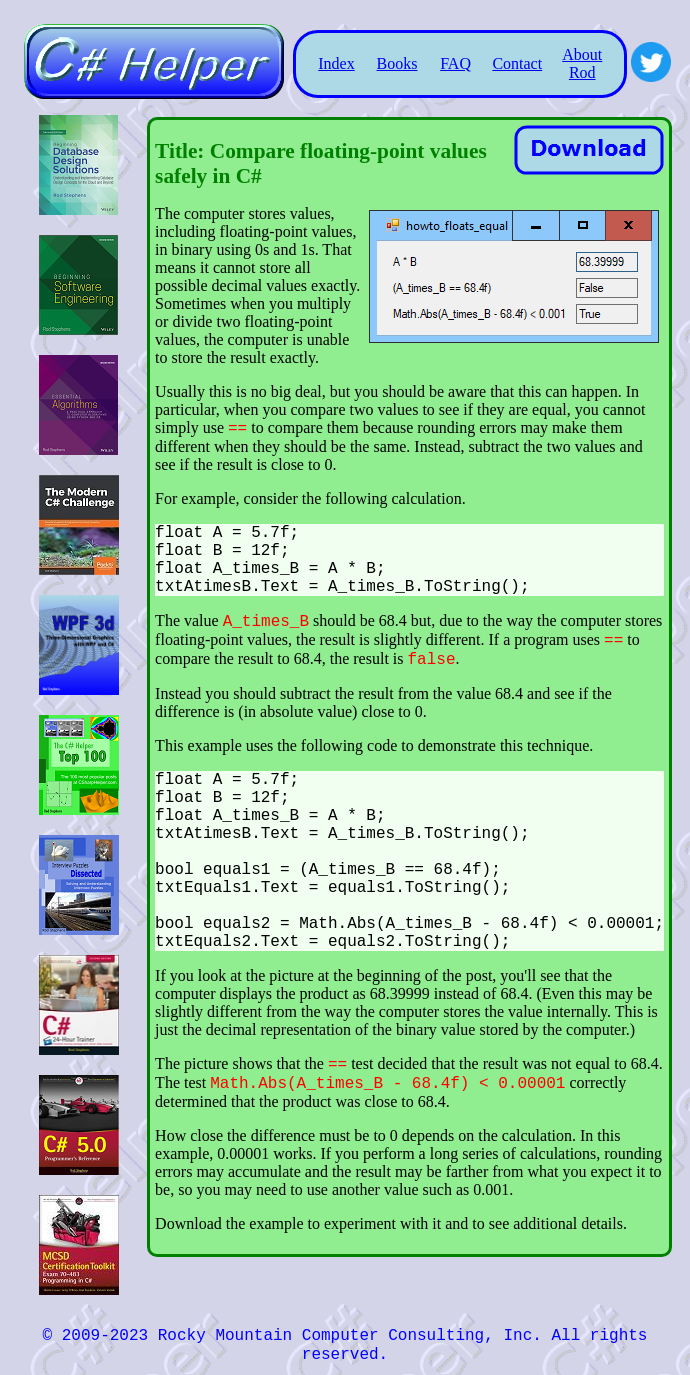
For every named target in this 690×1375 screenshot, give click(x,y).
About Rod (582, 63)
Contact (517, 63)
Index (336, 63)
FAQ (455, 63)
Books (397, 63)
